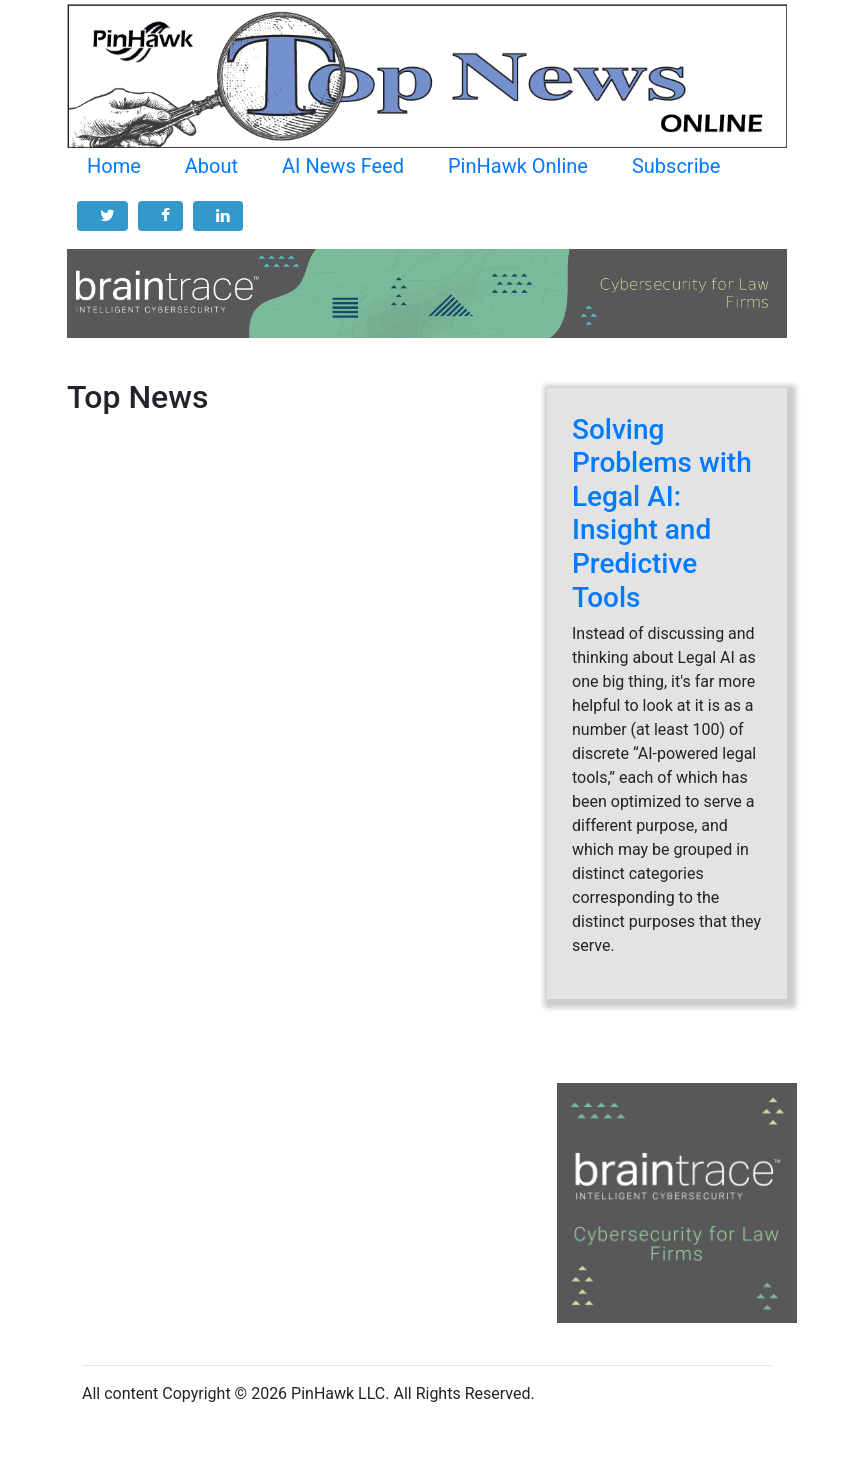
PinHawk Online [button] (518, 166)
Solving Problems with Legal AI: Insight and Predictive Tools (662, 513)
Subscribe (676, 166)
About (211, 166)
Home (114, 166)
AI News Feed (343, 166)
